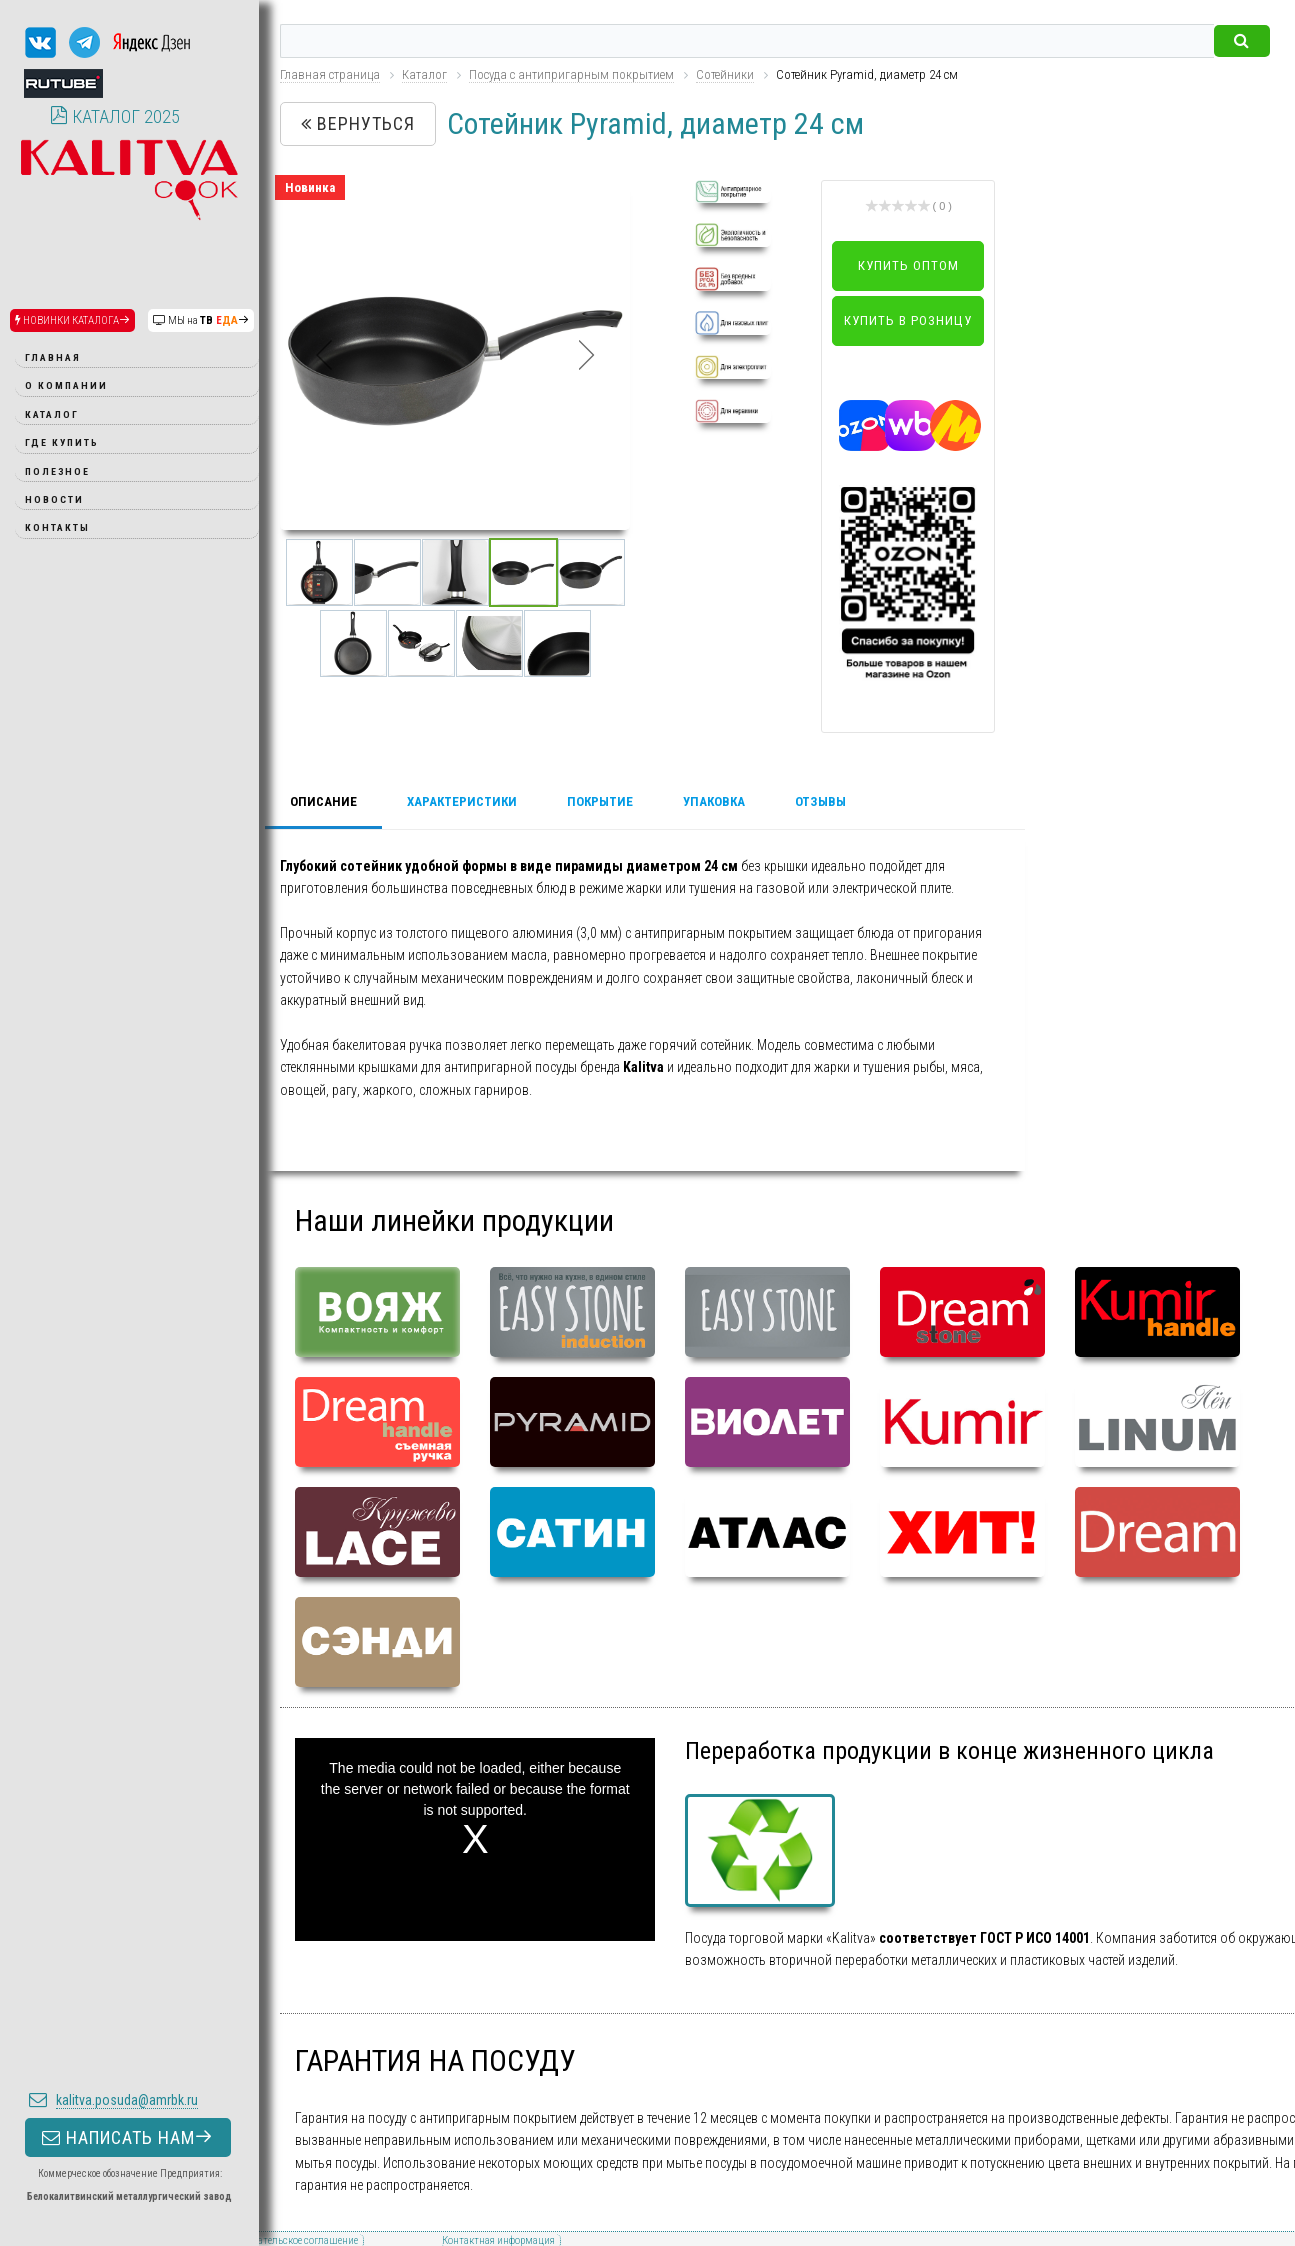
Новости (54, 499)
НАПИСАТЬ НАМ (128, 2047)
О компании (66, 385)
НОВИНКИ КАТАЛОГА (72, 320)
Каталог (52, 414)
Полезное (57, 471)
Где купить (62, 442)
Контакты (57, 527)
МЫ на (201, 320)
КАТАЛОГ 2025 (115, 116)
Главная (53, 357)
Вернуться (358, 123)
